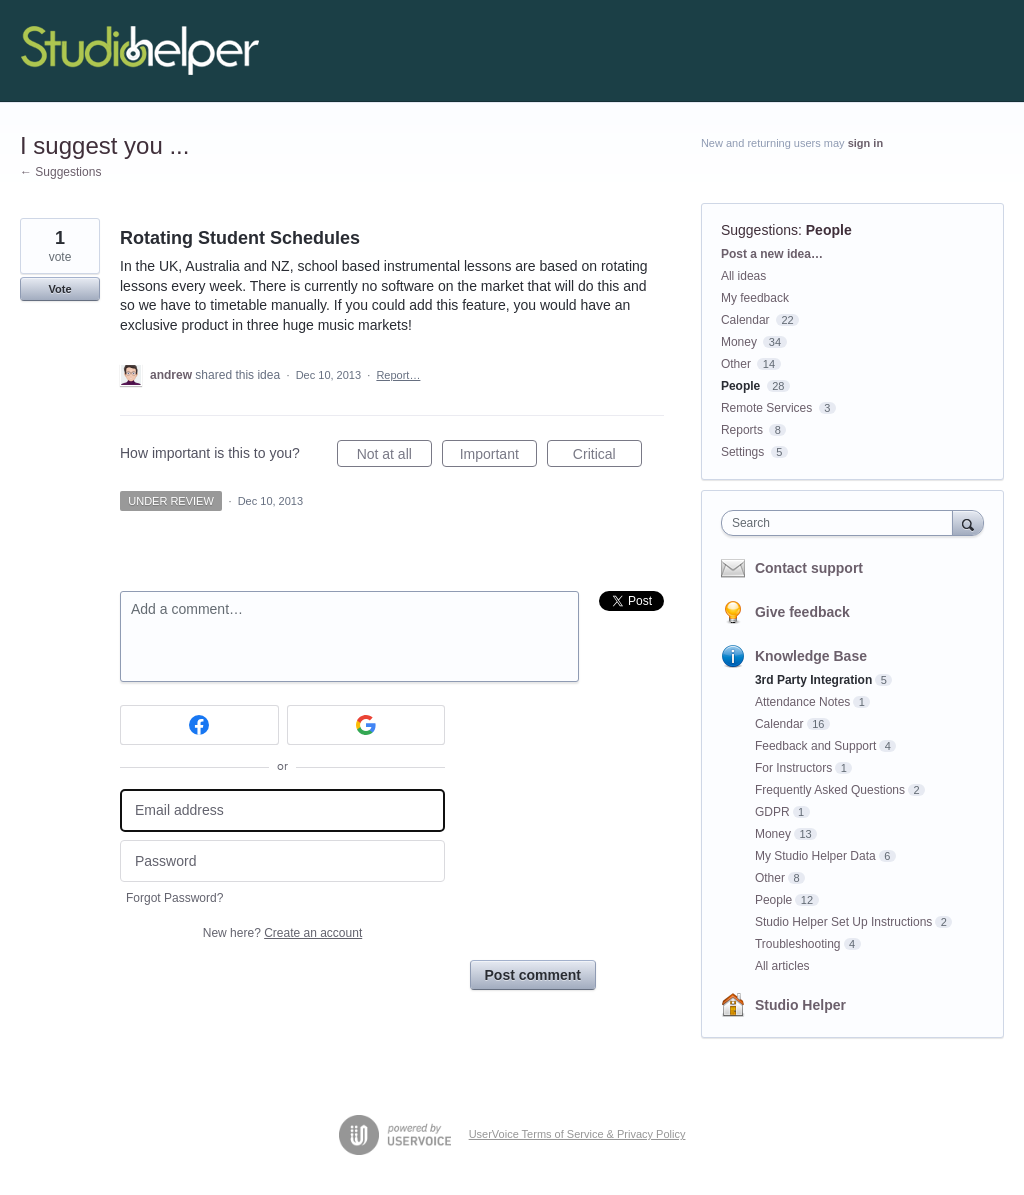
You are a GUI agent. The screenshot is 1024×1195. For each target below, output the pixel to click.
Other (736, 364)
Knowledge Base (811, 656)
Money (739, 342)
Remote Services (766, 408)
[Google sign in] (366, 725)
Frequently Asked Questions (830, 790)
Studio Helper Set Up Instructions (843, 922)
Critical (607, 457)
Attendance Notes (802, 702)
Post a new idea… (772, 254)
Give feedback (802, 612)
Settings (742, 452)
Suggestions (759, 230)
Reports (742, 430)
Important (498, 457)
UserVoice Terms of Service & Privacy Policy (577, 1134)
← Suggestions (60, 172)
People (829, 230)
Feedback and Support (815, 746)
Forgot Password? (174, 898)
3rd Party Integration (813, 680)
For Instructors (793, 768)
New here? (282, 933)
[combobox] (841, 523)
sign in (865, 143)
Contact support (809, 568)
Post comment (533, 975)
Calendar (745, 320)
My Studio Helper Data (815, 856)
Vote (59, 289)
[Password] (282, 861)
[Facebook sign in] (199, 725)
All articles (782, 966)
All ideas (743, 276)
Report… (398, 375)
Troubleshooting (798, 944)
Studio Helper (800, 1005)
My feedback (755, 298)
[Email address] (282, 810)
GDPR (772, 812)
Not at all (394, 457)
